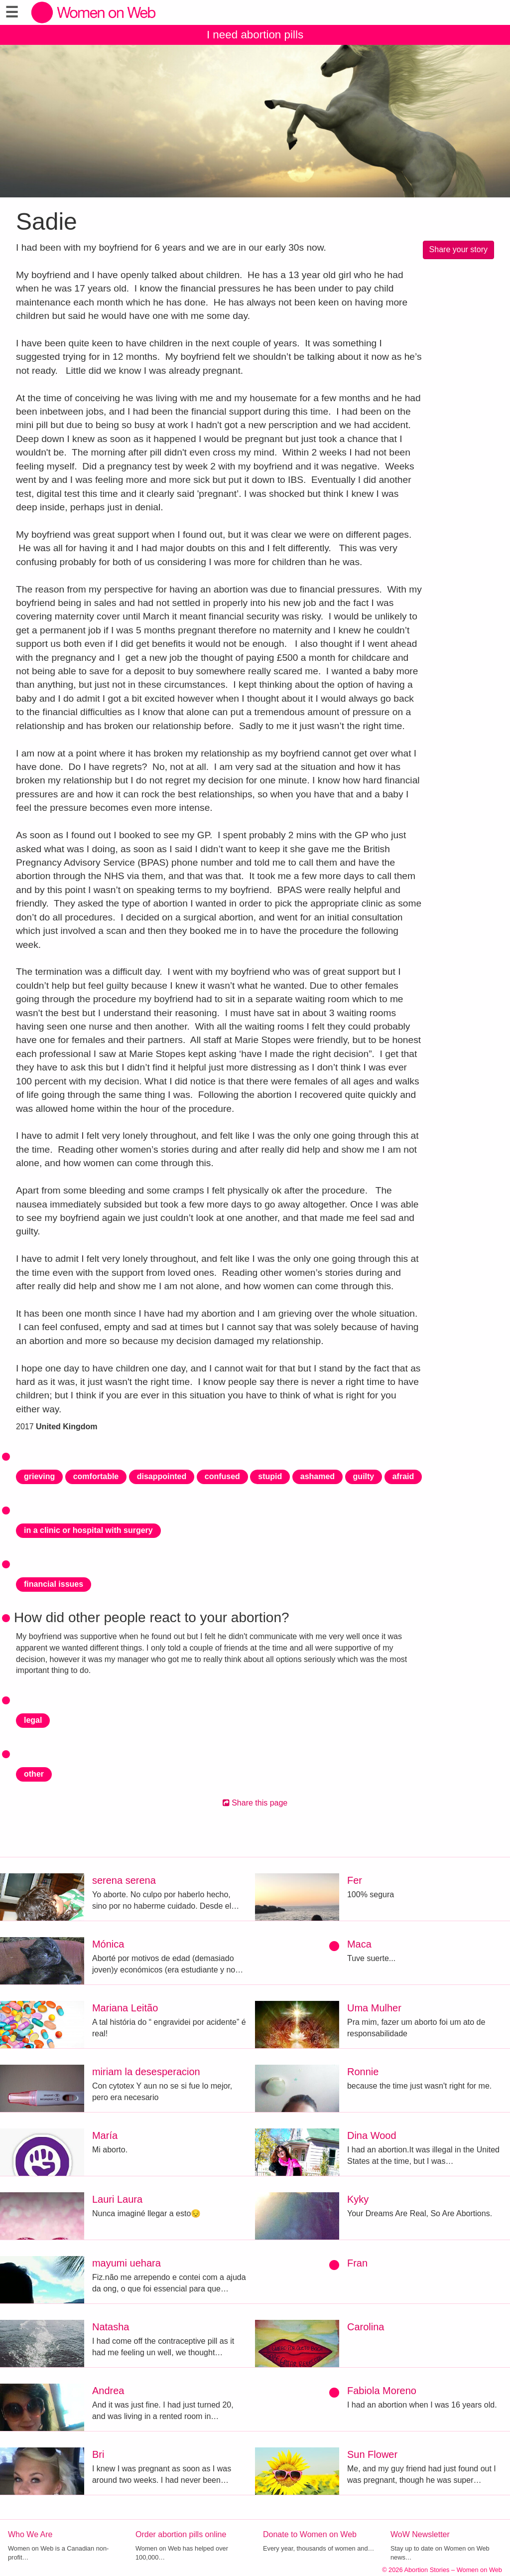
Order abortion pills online (180, 2534)
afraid (403, 1476)
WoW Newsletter (420, 2534)
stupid (270, 1476)
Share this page (255, 1803)
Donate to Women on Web (310, 2534)
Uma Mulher (374, 2007)
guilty (364, 1476)
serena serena (124, 1880)
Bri (98, 2454)
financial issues (53, 1584)
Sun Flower (372, 2454)
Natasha (110, 2326)
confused (222, 1476)
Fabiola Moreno (381, 2390)
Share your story (458, 249)
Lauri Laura (117, 2199)
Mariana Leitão (125, 2007)
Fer (354, 1880)
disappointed (162, 1476)
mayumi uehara (126, 2263)
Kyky (358, 2199)
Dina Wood (371, 2135)
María (105, 2135)
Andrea (108, 2390)
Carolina (365, 2326)
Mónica (108, 1944)
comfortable (96, 1476)
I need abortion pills (255, 34)
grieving (39, 1476)
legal (33, 1720)
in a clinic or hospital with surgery (88, 1530)
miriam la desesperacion (146, 2071)
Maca (359, 1944)
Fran (357, 2263)
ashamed (317, 1476)
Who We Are (30, 2534)
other (34, 1774)
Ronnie (363, 2071)
